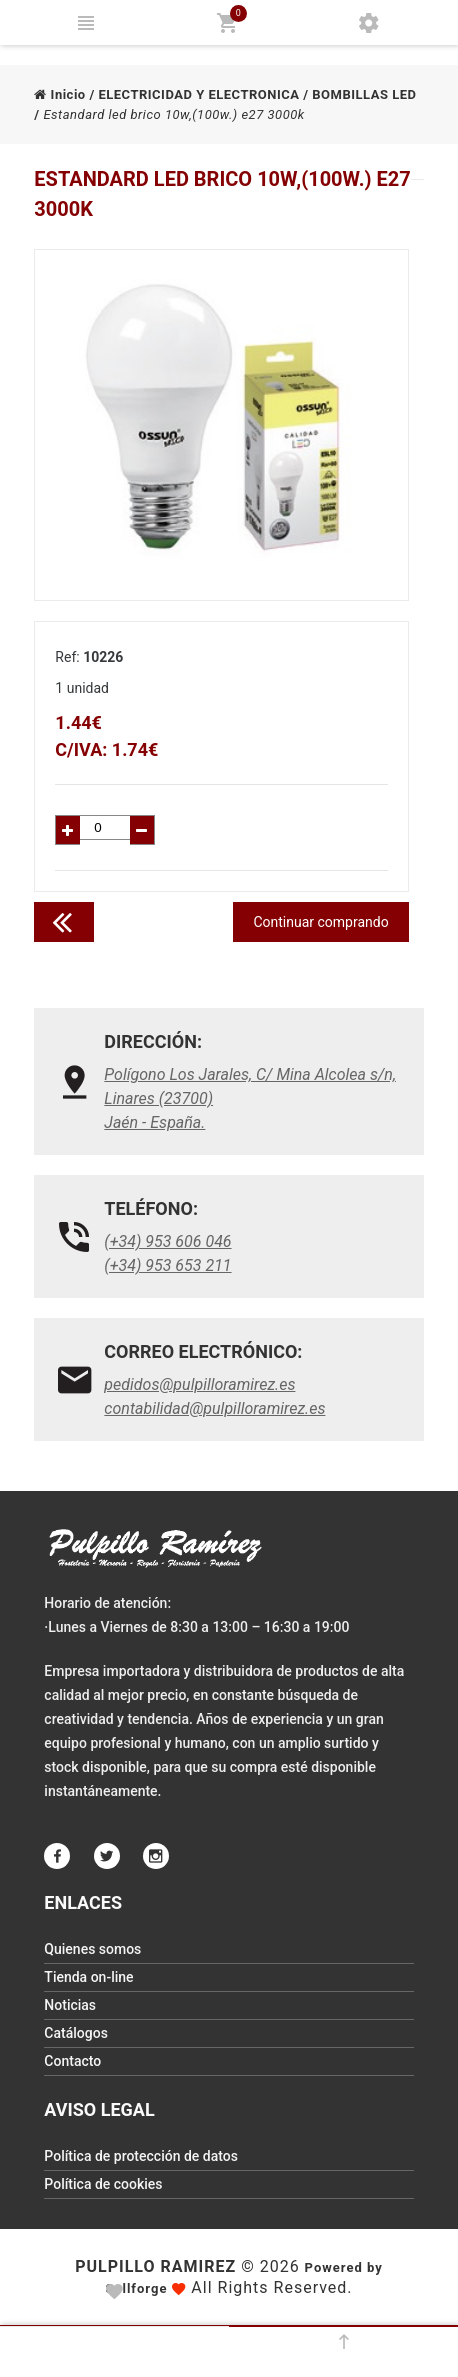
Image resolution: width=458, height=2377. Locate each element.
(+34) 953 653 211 (167, 1265)
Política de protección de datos (141, 2156)
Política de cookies (103, 2184)
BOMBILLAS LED (364, 94)
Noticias (70, 2005)
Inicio (59, 94)
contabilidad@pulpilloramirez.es (214, 1408)
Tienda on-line (88, 1977)
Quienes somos (92, 1949)
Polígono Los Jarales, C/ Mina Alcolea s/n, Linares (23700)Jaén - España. (250, 1098)
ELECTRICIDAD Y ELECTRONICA (198, 94)
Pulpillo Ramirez (155, 2266)
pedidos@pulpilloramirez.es (199, 1384)
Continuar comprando (320, 922)
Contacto (72, 2061)
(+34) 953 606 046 (167, 1241)
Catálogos (76, 2033)
